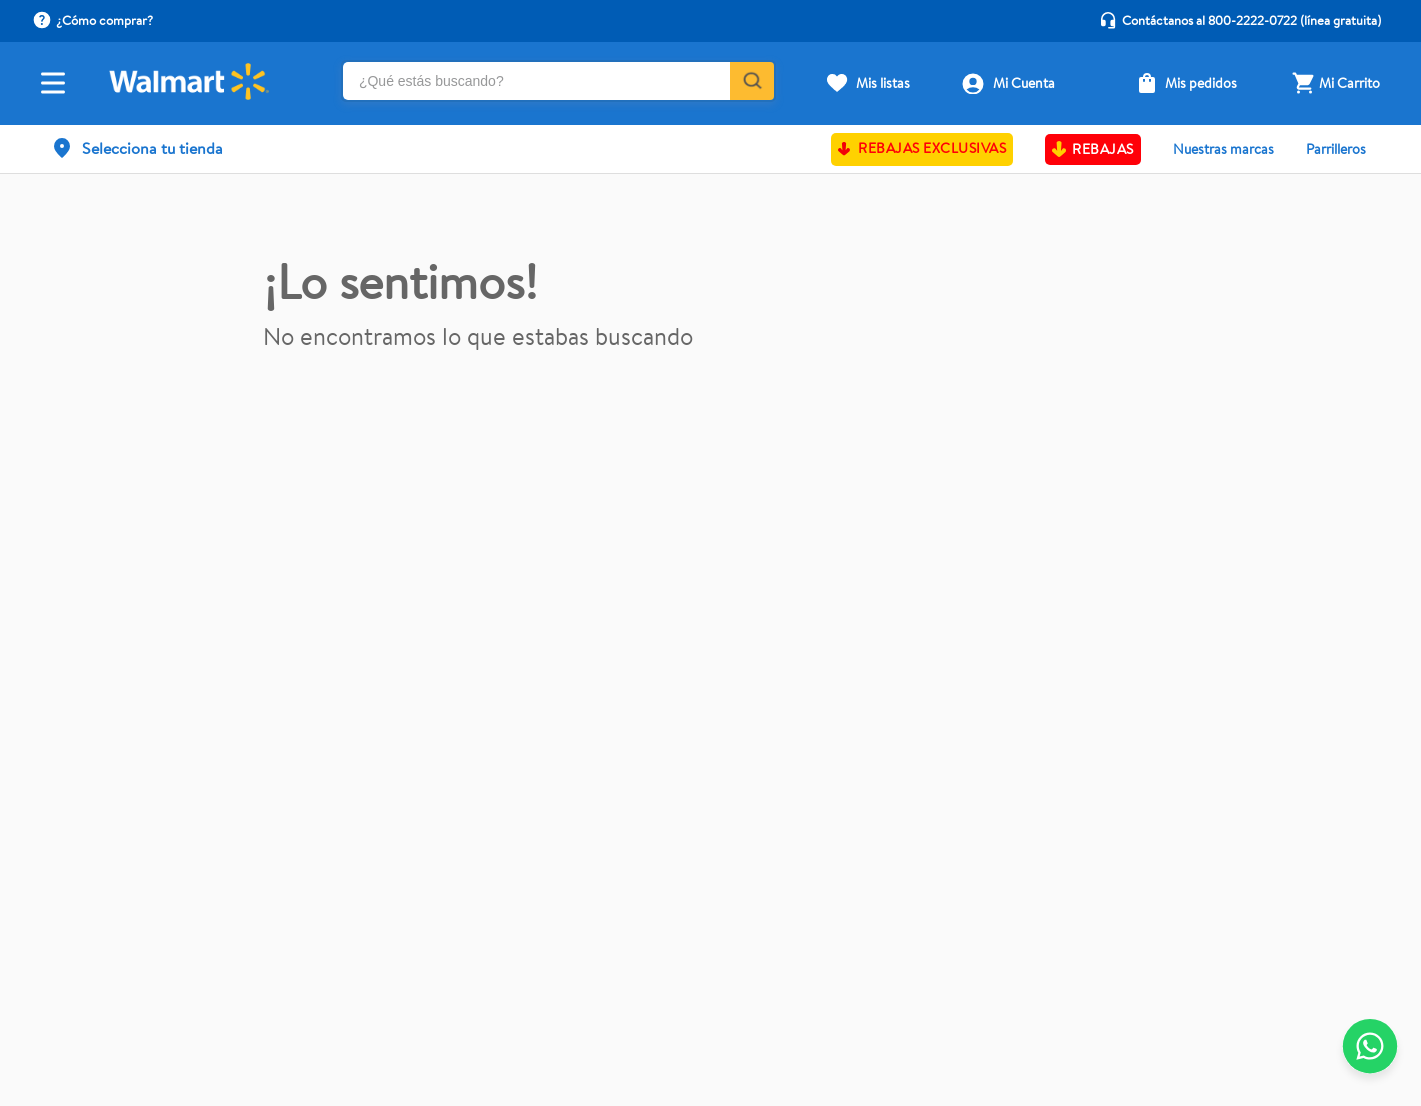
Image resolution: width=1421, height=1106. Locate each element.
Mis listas (883, 83)
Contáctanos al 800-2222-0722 (1209, 20)
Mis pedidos (1201, 83)
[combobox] (558, 83)
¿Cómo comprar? (104, 20)
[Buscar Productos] (750, 81)
